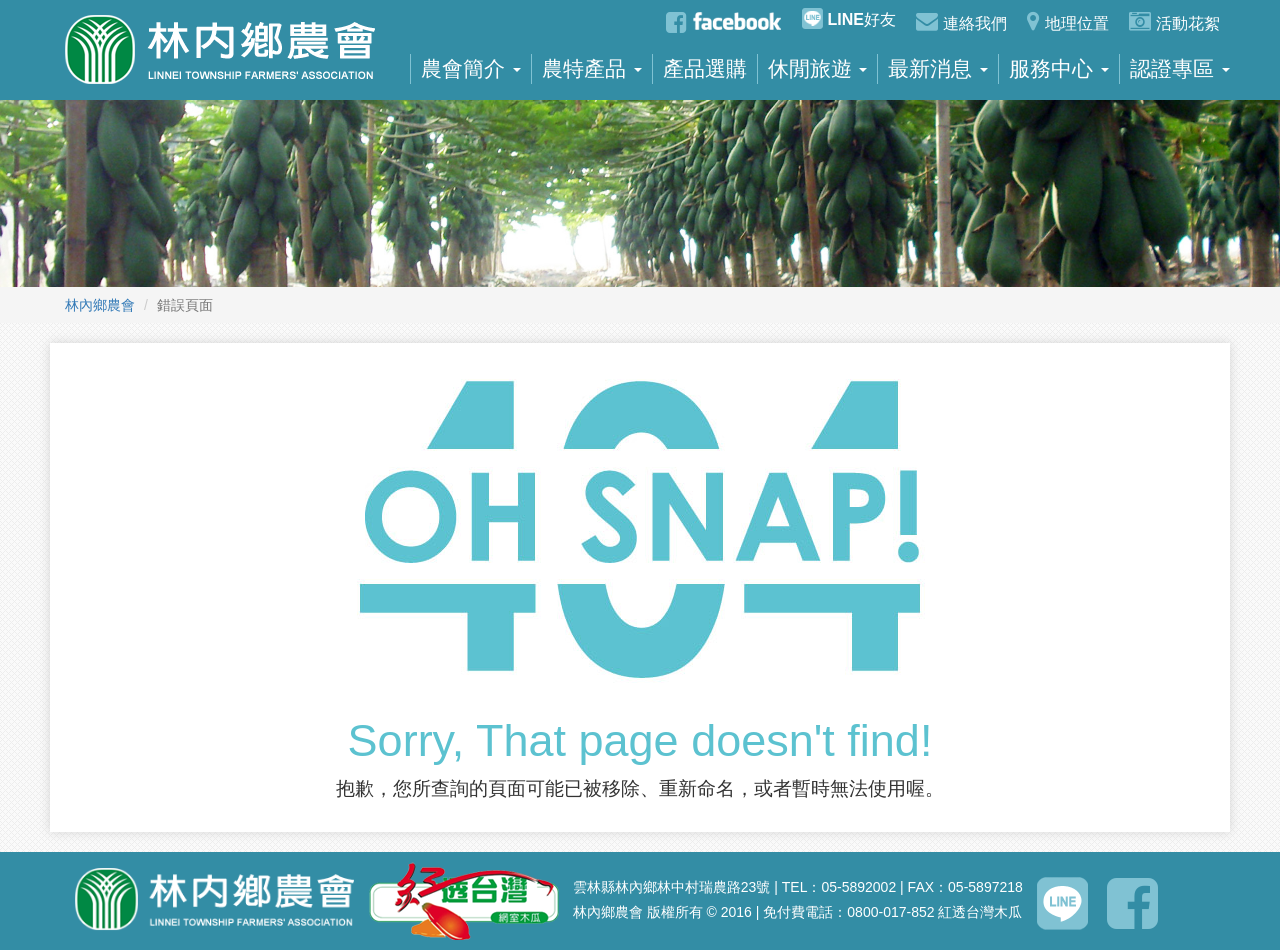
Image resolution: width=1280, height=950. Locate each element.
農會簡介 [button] (471, 69)
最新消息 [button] (938, 69)
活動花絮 (1174, 21)
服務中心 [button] (1059, 69)
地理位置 (1068, 21)
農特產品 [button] (592, 69)
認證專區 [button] (1180, 69)
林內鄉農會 (100, 305)
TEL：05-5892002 (839, 887)
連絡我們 (961, 21)
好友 (849, 18)
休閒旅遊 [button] (818, 69)
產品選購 (705, 69)
